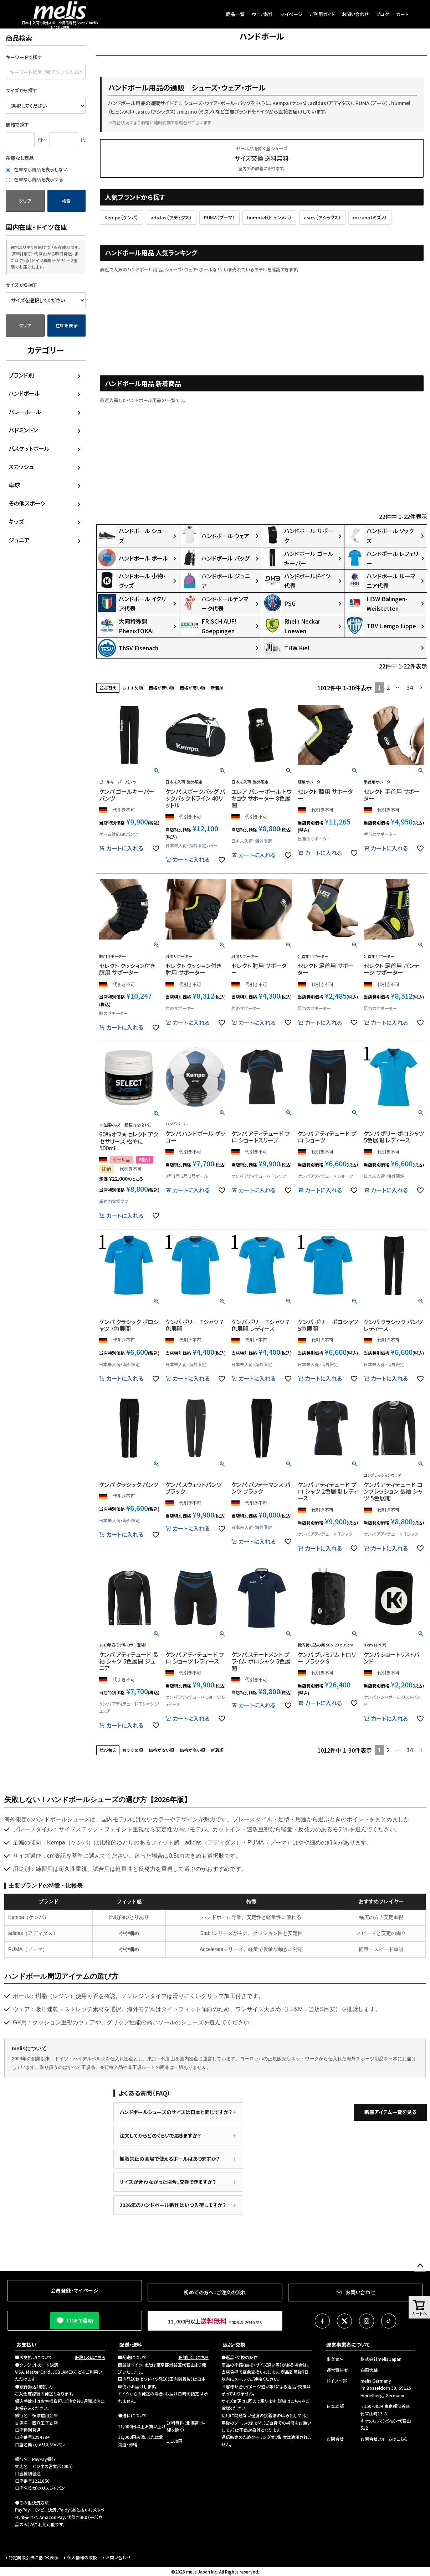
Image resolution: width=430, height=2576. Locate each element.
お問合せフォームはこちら (384, 2439)
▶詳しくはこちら (90, 2357)
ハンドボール (24, 393)
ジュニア (19, 540)
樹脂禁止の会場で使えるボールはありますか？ (169, 2158)
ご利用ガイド (322, 14)
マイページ (292, 14)
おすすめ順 (132, 688)
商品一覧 (235, 14)
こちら (296, 2401)
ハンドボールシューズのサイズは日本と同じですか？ (175, 2112)
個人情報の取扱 (82, 2557)
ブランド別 (21, 375)
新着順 (217, 688)
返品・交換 (234, 2344)
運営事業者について (348, 2344)
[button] (421, 687)
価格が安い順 (161, 688)
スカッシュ (21, 466)
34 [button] (409, 687)
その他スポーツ (27, 503)
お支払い (26, 2344)
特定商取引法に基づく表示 (33, 2557)
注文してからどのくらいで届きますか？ (160, 2135)
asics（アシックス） (322, 217)
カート (402, 14)
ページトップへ (420, 2265)
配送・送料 (130, 2344)
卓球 (14, 484)
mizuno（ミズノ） (370, 217)
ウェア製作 (262, 14)
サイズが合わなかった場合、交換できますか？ (167, 2181)
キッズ (16, 521)
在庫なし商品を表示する (34, 179)
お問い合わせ (355, 14)
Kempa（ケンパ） (121, 217)
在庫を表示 (66, 325)
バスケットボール (29, 448)
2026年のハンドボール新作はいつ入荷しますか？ (172, 2204)
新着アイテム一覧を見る (390, 2112)
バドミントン (23, 430)
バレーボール (25, 411)
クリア (25, 201)
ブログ (382, 14)
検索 (66, 201)
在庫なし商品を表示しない (36, 169)
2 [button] (388, 687)
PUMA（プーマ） (219, 217)
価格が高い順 (192, 688)
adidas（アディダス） (171, 217)
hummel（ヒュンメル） (269, 217)
